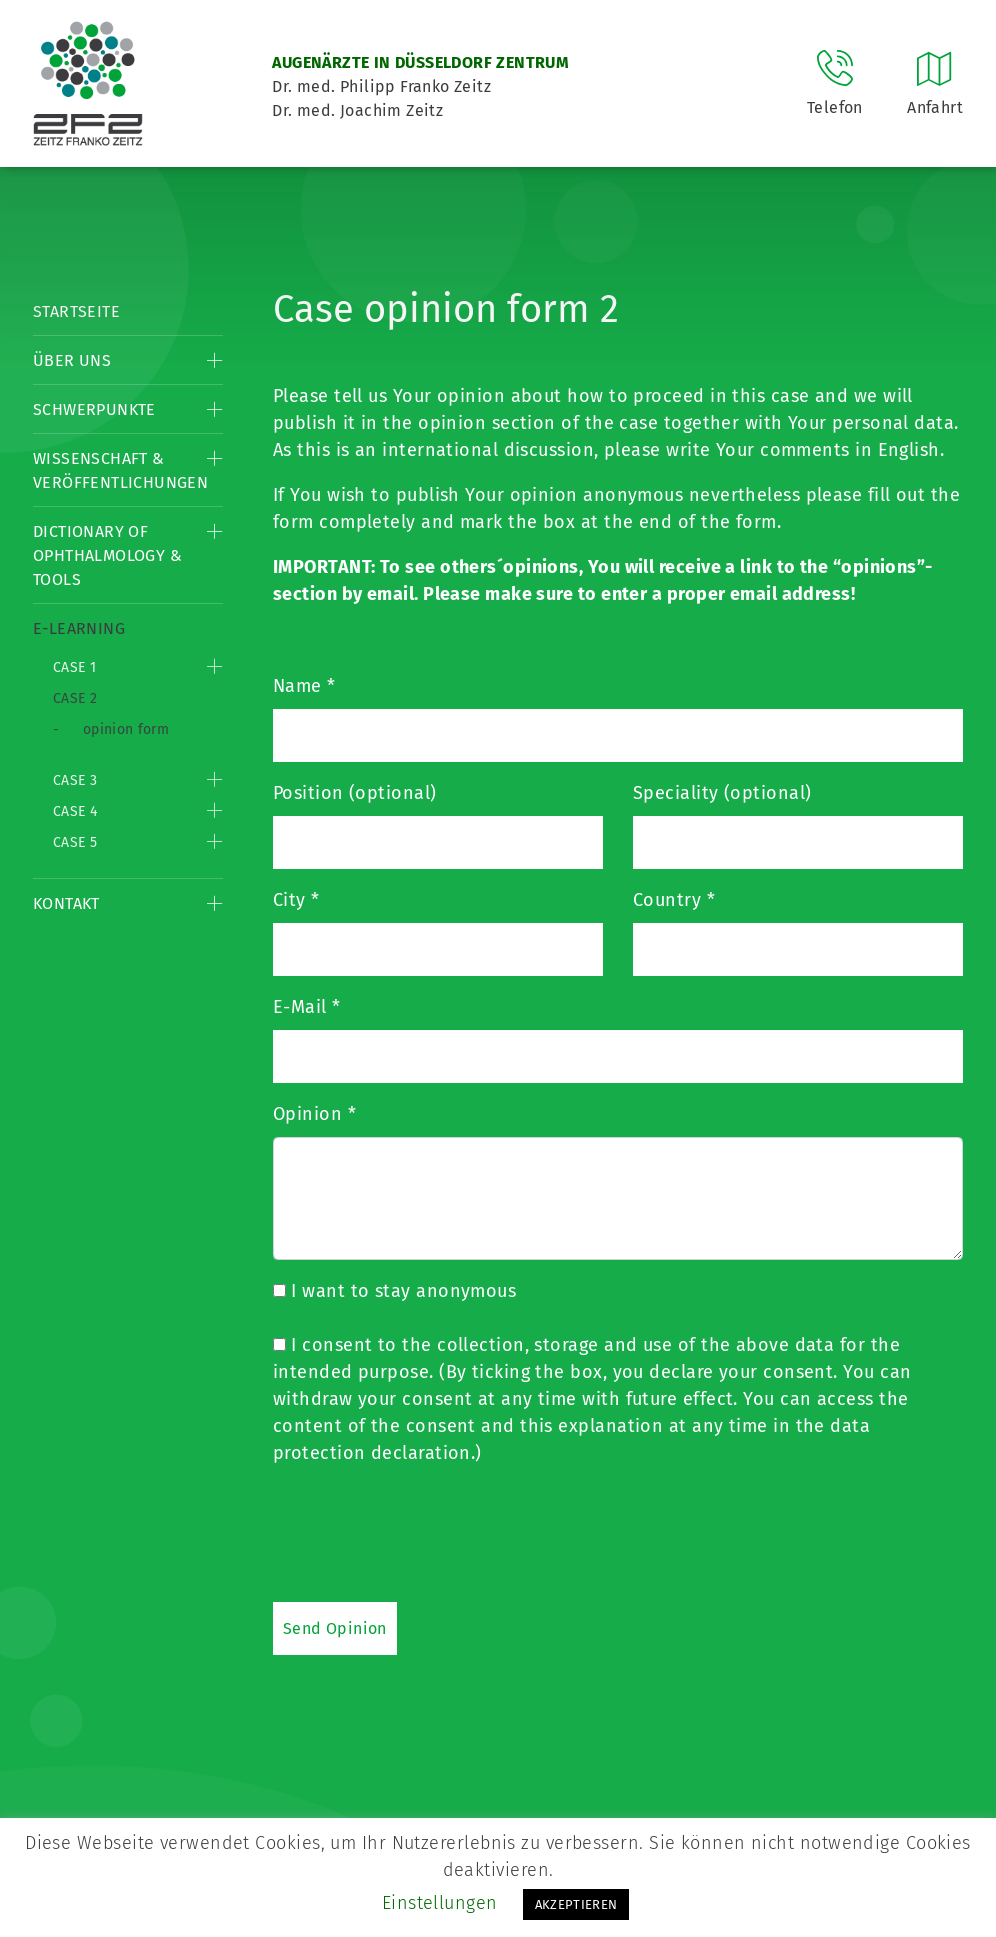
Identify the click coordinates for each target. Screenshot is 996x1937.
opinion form (126, 729)
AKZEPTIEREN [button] (576, 1904)
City (296, 900)
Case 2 (75, 698)
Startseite (76, 311)
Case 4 (75, 811)
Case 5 (75, 842)
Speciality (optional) (722, 793)
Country (674, 900)
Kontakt (66, 903)
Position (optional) (355, 793)
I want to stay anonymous (394, 1291)
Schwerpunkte (94, 409)
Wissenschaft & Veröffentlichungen (120, 470)
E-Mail (307, 1007)
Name (304, 686)
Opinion (314, 1114)
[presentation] (425, 1533)
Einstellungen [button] (440, 1903)
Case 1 (74, 667)
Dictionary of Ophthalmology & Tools (107, 555)
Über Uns (72, 360)
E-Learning (79, 628)
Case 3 (75, 780)
